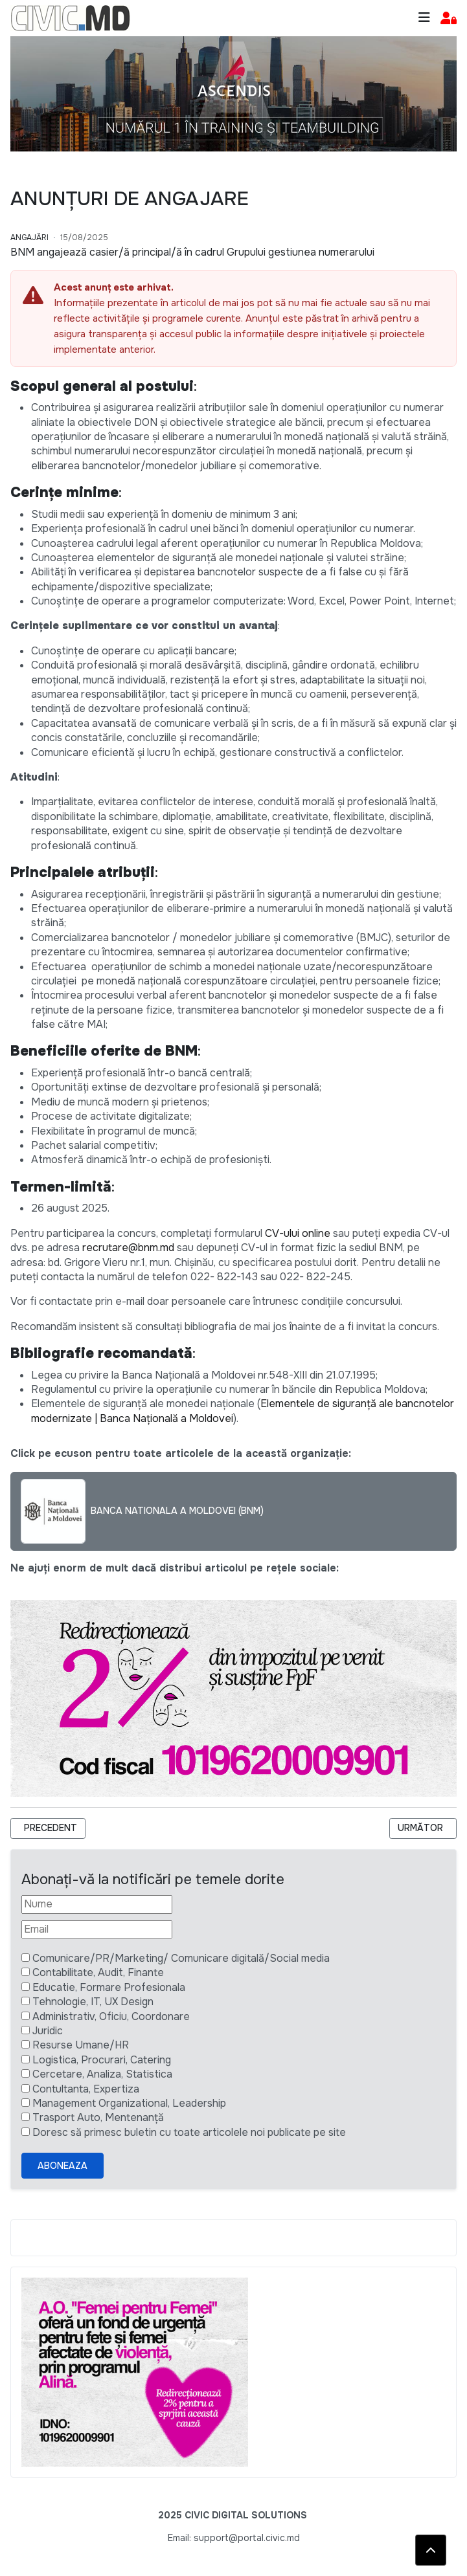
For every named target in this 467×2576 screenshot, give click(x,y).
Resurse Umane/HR (80, 2045)
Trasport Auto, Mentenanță (98, 2117)
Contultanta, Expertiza (85, 2089)
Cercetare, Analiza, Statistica (102, 2074)
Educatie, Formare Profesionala (108, 1987)
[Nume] (96, 1904)
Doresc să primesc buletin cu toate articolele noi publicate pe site (189, 2132)
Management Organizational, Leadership (129, 2103)
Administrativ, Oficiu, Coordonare (111, 2016)
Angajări (29, 237)
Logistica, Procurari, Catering (101, 2060)
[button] (448, 18)
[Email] (96, 1929)
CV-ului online (297, 1233)
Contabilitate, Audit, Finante (98, 1972)
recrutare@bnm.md (128, 1247)
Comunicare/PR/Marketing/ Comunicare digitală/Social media (181, 1958)
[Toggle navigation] (424, 17)
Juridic (47, 2030)
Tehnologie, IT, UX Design (93, 2001)
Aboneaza (62, 2165)
